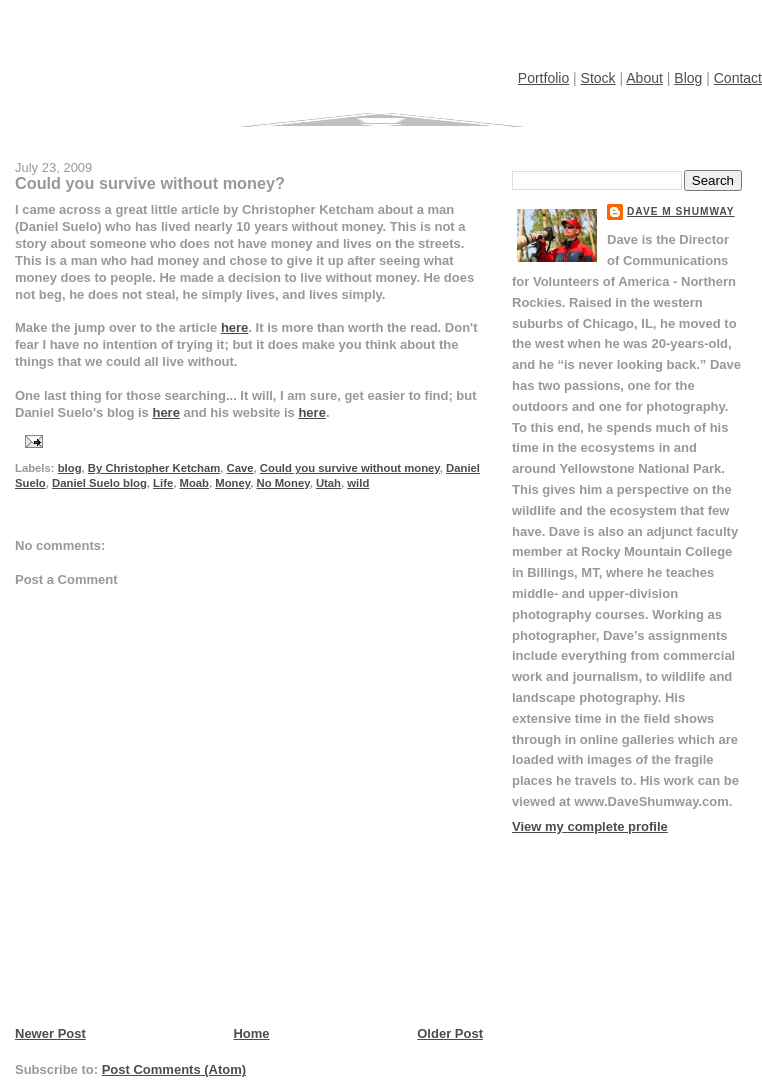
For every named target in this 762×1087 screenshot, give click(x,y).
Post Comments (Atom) (174, 1069)
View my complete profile (590, 826)
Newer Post (50, 1033)
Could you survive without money (350, 468)
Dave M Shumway (681, 211)
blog (70, 468)
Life (163, 483)
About (644, 78)
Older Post (450, 1033)
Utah (328, 483)
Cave (240, 468)
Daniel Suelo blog (99, 483)
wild (358, 483)
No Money (283, 483)
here (234, 327)
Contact (738, 78)
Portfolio (543, 78)
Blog (688, 78)
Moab (194, 483)
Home (251, 1033)
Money (232, 483)
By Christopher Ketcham (154, 468)
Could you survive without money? (150, 183)
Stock (598, 78)
